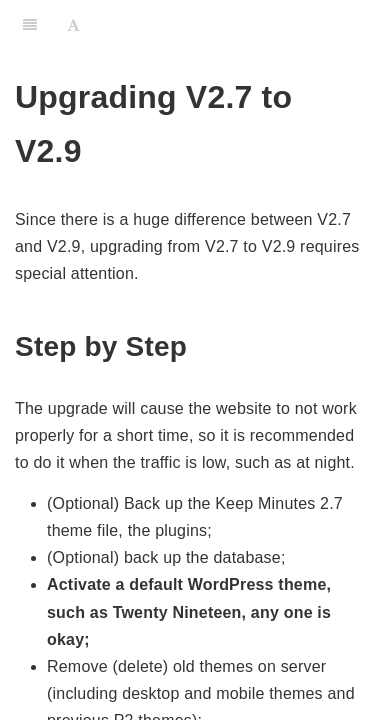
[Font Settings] (73, 25)
